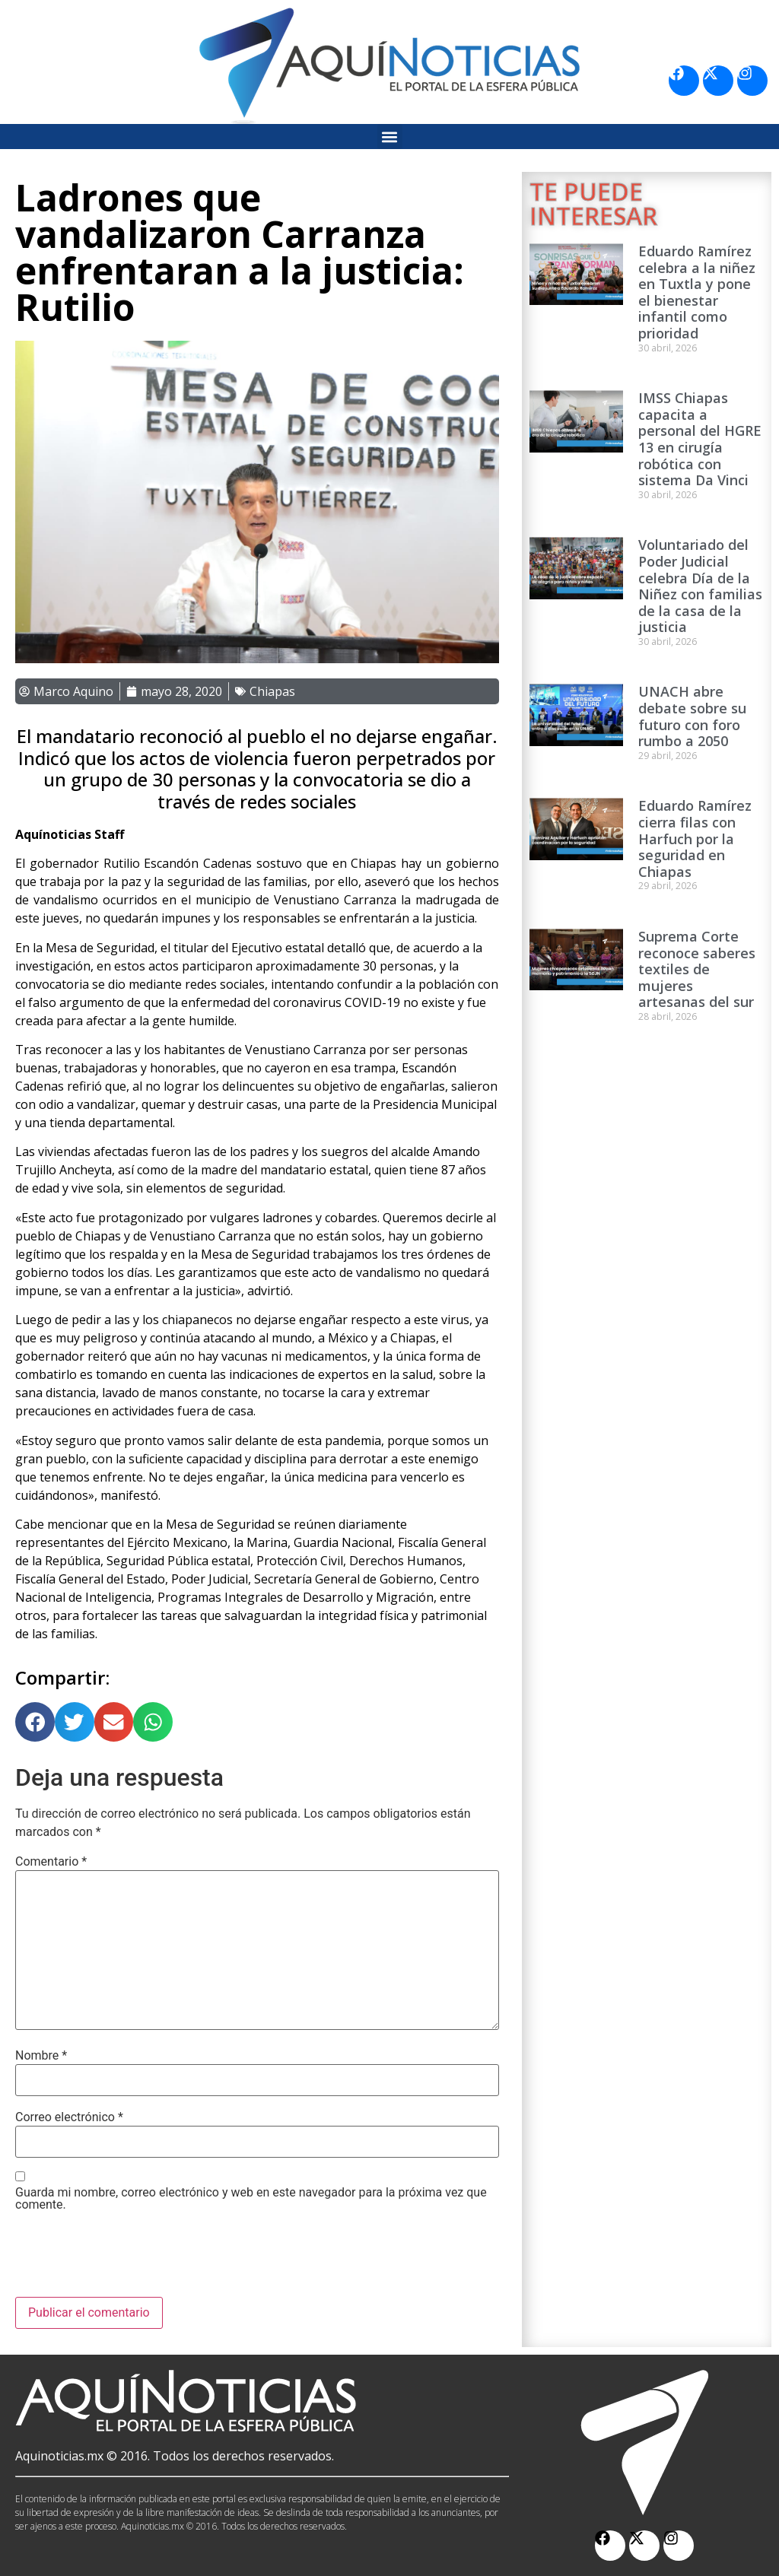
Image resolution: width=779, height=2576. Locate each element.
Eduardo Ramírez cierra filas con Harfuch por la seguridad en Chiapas (695, 838)
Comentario (51, 1862)
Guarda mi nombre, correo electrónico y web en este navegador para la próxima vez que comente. (251, 2199)
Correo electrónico (69, 2117)
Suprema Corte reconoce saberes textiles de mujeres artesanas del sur (696, 969)
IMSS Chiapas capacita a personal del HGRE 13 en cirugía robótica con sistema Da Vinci (700, 439)
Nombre (41, 2056)
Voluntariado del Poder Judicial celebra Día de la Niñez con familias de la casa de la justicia (700, 585)
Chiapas (272, 691)
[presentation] (130, 2259)
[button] (389, 136)
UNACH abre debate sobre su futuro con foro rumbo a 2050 (692, 716)
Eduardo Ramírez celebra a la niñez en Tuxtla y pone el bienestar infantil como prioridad (696, 292)
